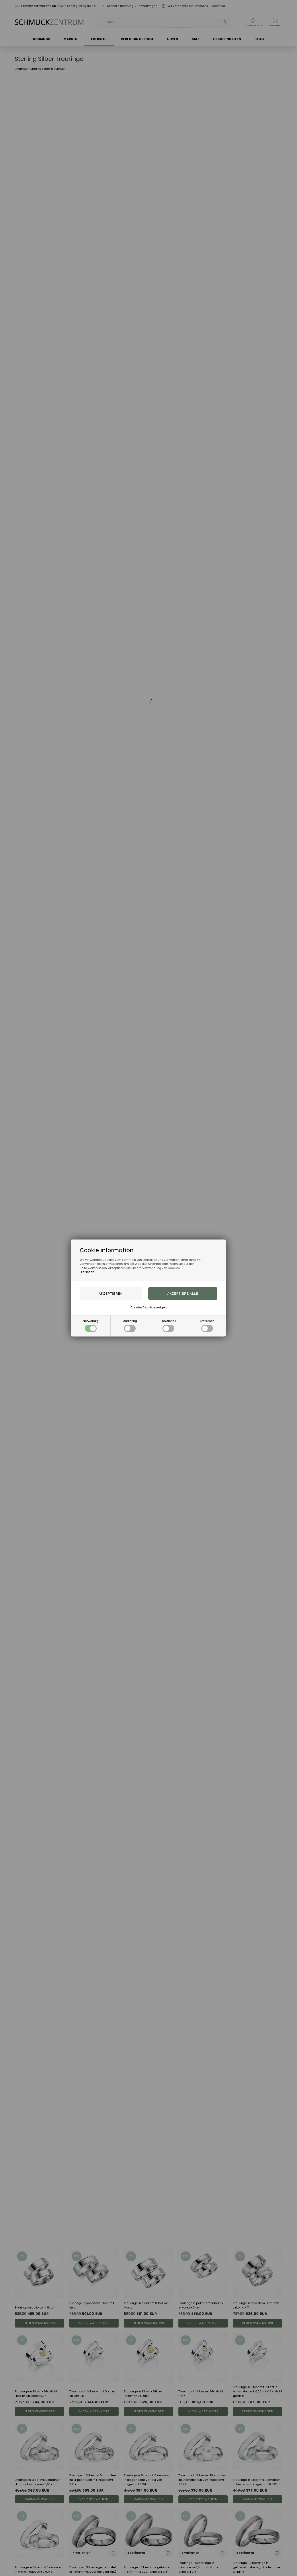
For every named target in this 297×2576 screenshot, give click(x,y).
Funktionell (168, 1325)
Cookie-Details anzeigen (149, 1307)
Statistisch (207, 1325)
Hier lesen (87, 1272)
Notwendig (91, 1325)
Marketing (130, 1325)
